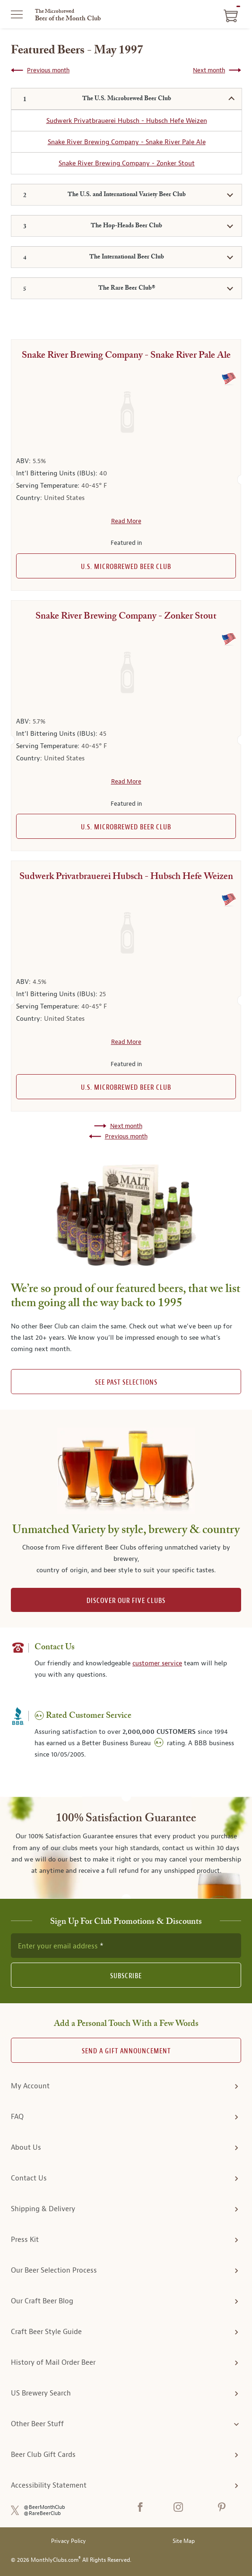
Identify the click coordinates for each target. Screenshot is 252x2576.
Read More (126, 521)
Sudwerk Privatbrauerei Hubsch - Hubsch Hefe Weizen (126, 120)
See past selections (126, 1382)
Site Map (184, 2541)
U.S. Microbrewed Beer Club (126, 566)
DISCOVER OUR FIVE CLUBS (126, 1600)
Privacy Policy (68, 2541)
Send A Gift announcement (126, 2051)
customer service (157, 1663)
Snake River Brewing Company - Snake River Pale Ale (127, 142)
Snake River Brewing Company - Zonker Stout (127, 163)
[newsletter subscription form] (126, 1945)
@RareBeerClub (42, 2513)
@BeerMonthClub (44, 2507)
